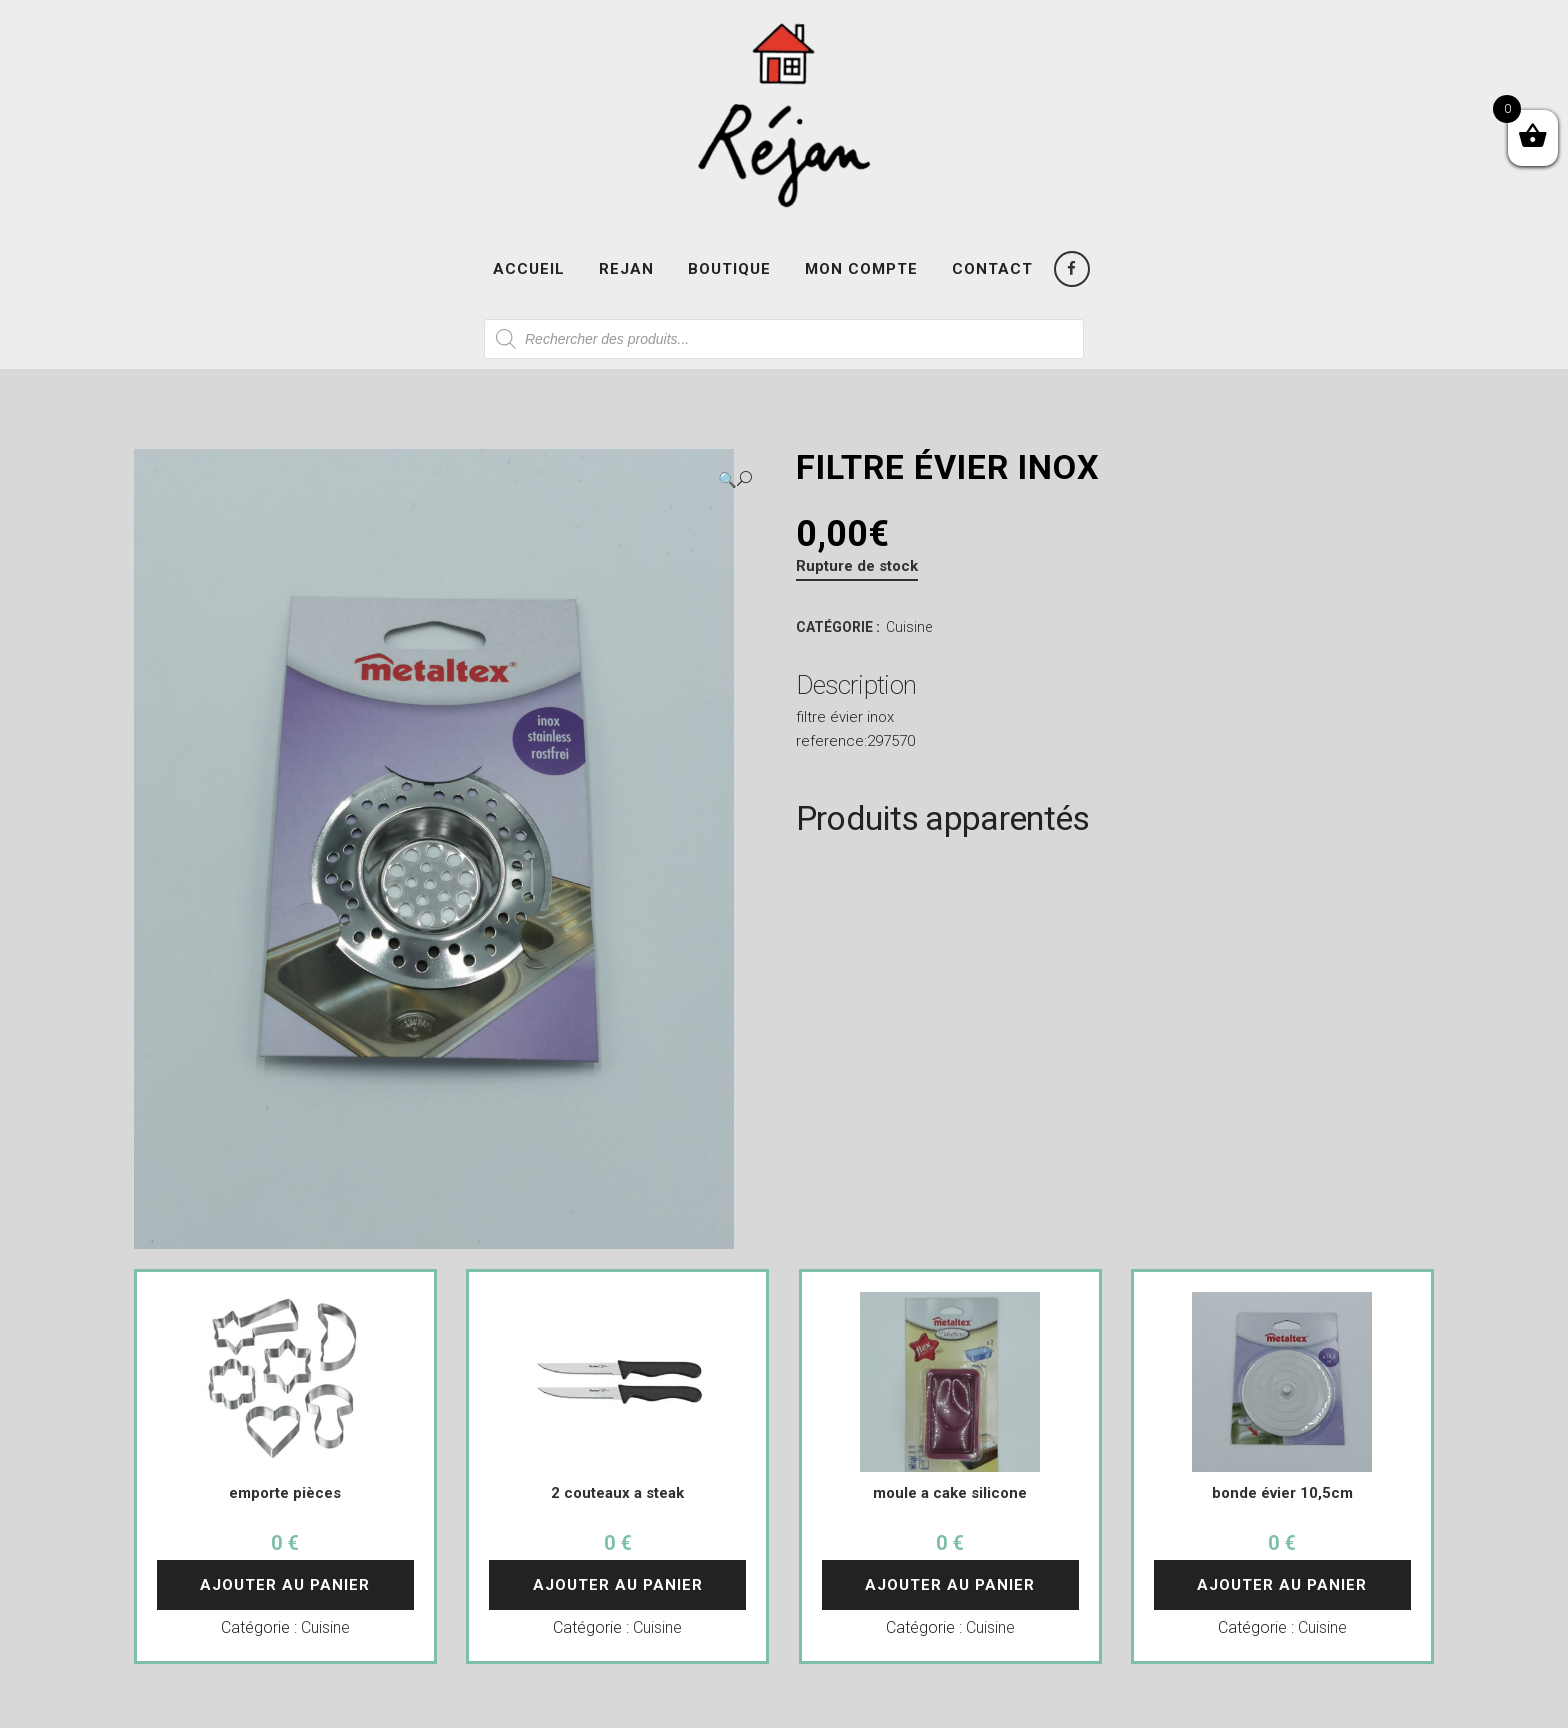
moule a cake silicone (950, 1493)
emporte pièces (285, 1493)
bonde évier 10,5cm (1282, 1493)
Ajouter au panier (285, 1585)
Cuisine (909, 627)
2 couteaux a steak (617, 1493)
